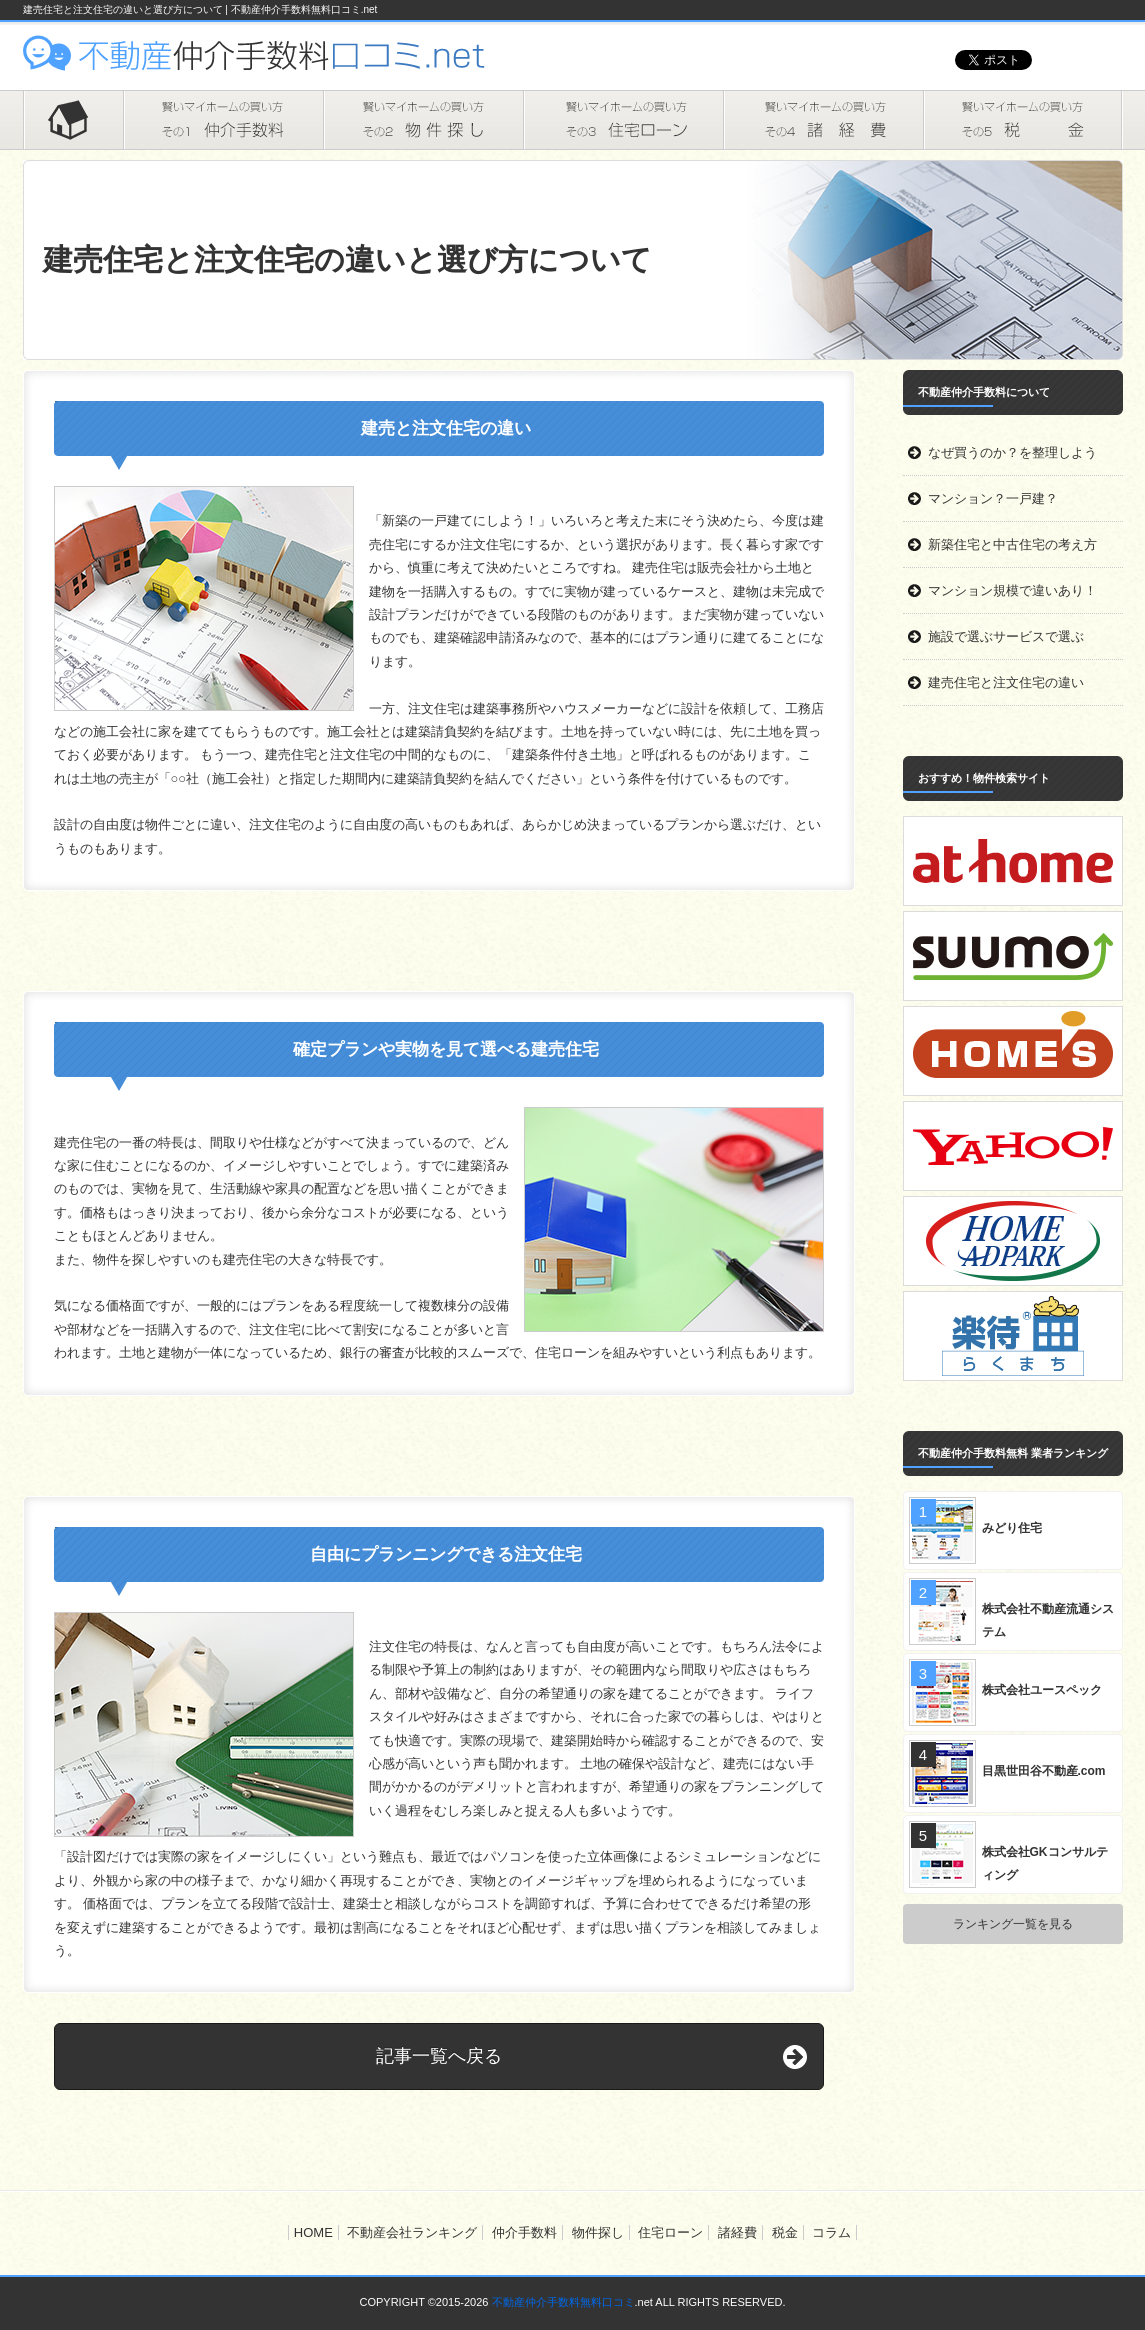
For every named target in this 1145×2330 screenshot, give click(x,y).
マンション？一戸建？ (993, 498)
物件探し (423, 120)
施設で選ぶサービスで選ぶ (1006, 636)
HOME (73, 120)
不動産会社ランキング (412, 2232)
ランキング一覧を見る (1013, 1924)
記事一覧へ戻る (439, 2056)
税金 (1023, 120)
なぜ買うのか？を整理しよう (1012, 452)
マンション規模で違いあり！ (1012, 590)
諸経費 (823, 120)
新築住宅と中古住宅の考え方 (1012, 544)
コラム (831, 2232)
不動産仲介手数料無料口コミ (563, 2302)
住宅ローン (623, 120)
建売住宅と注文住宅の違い (1006, 682)
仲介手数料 (223, 120)
